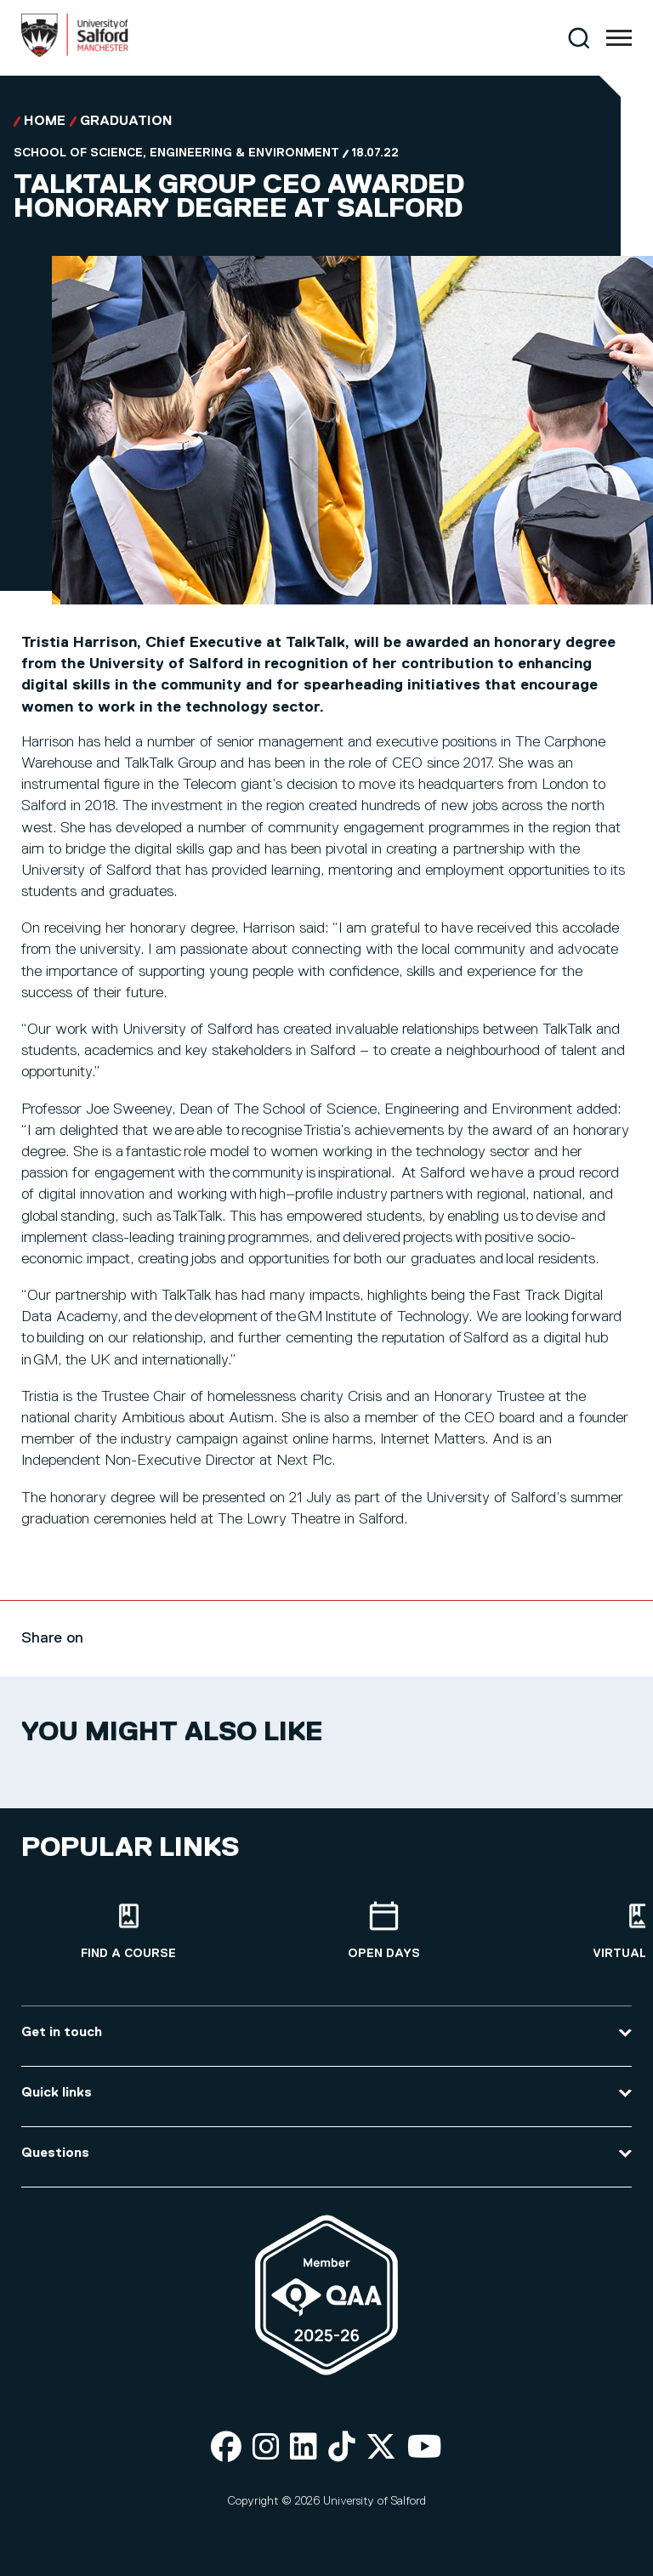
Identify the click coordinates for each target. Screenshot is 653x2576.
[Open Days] (383, 1931)
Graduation (126, 121)
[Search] (578, 37)
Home (44, 121)
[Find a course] (128, 1931)
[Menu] (619, 38)
